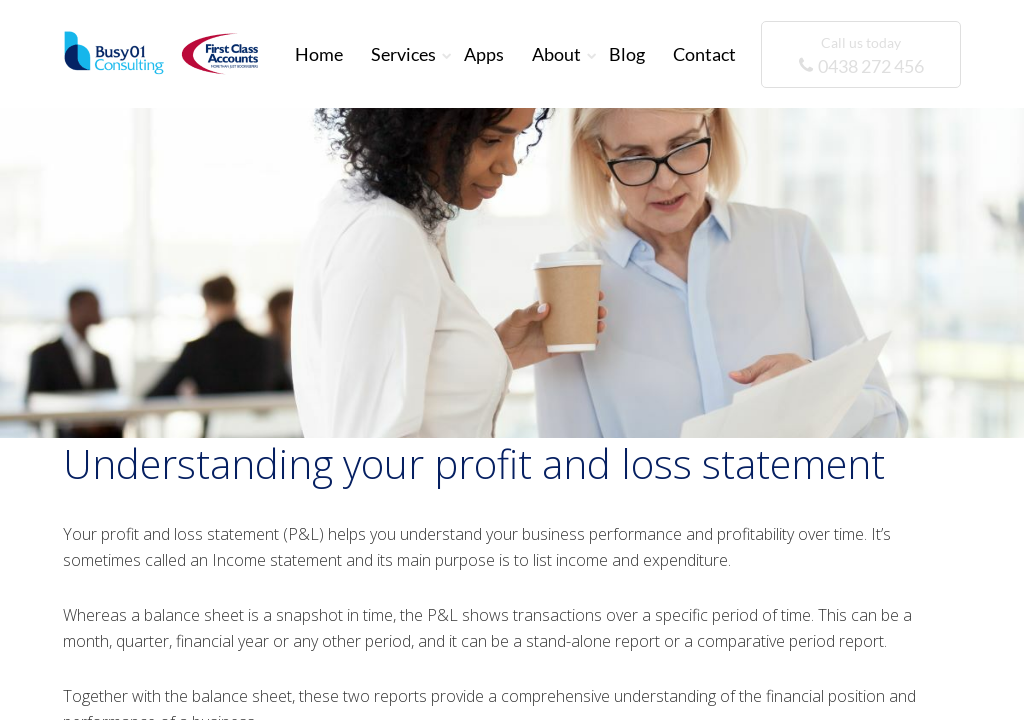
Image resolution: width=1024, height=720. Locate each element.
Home (319, 54)
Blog (627, 54)
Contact (704, 54)
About (556, 54)
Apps (484, 54)
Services (403, 54)
